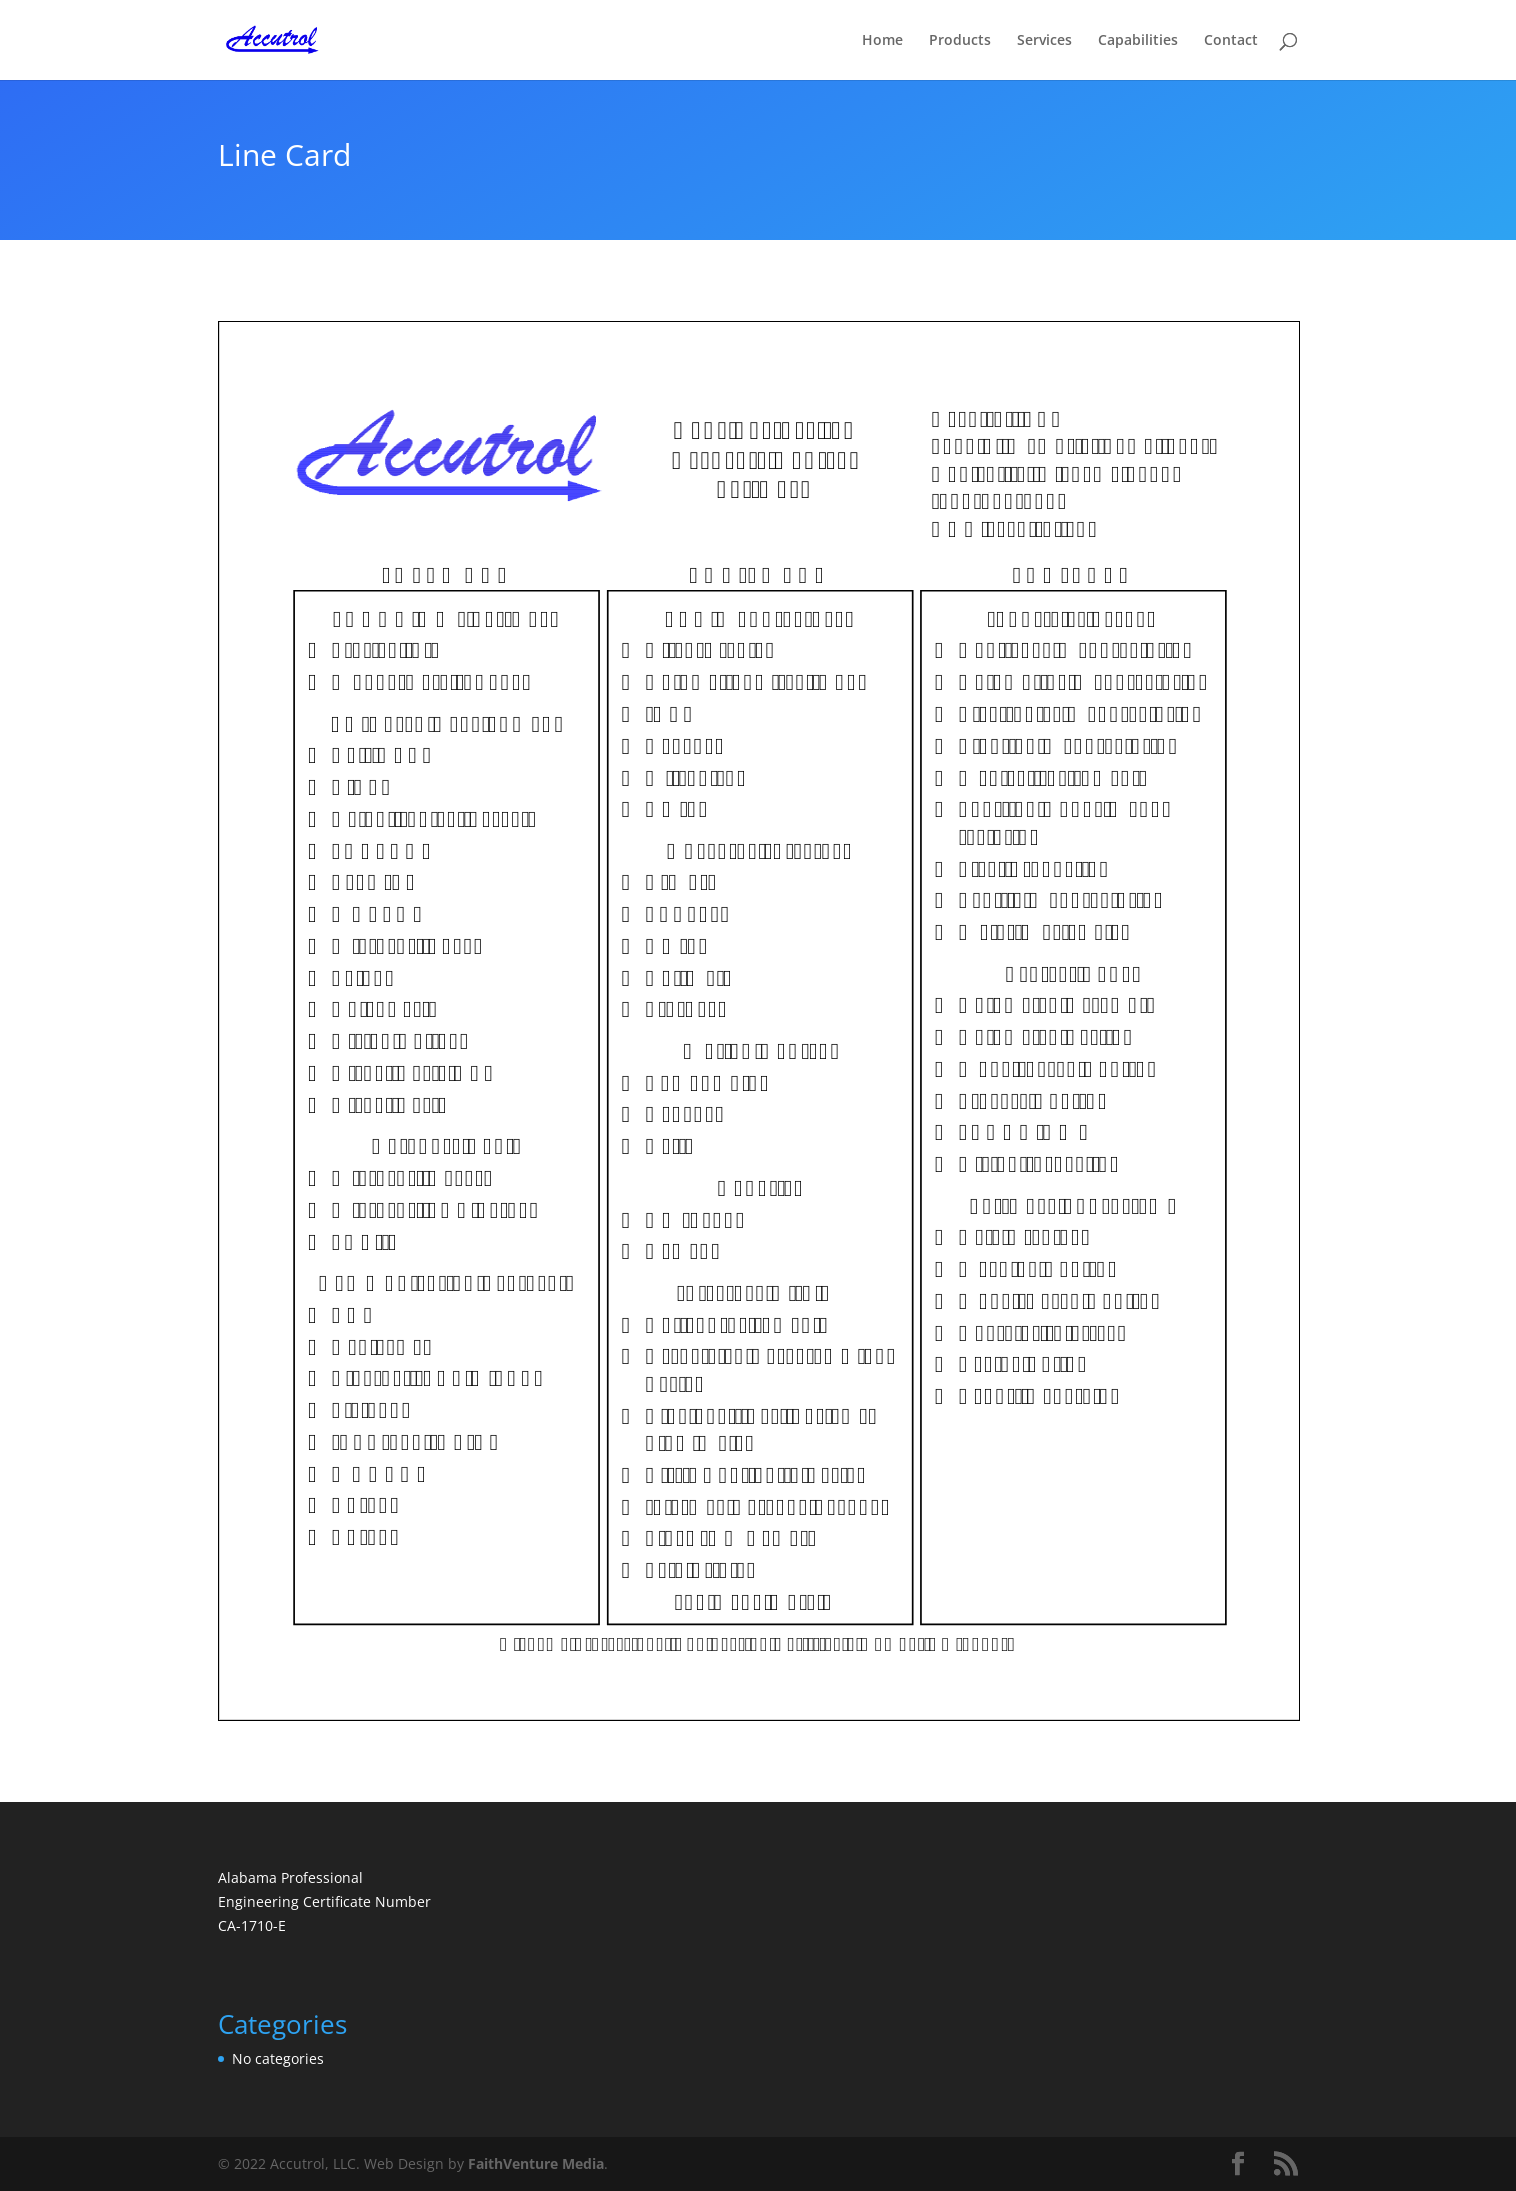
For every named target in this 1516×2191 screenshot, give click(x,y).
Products (960, 41)
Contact (1231, 41)
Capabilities (1138, 41)
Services (1044, 41)
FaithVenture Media (536, 2163)
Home (882, 41)
